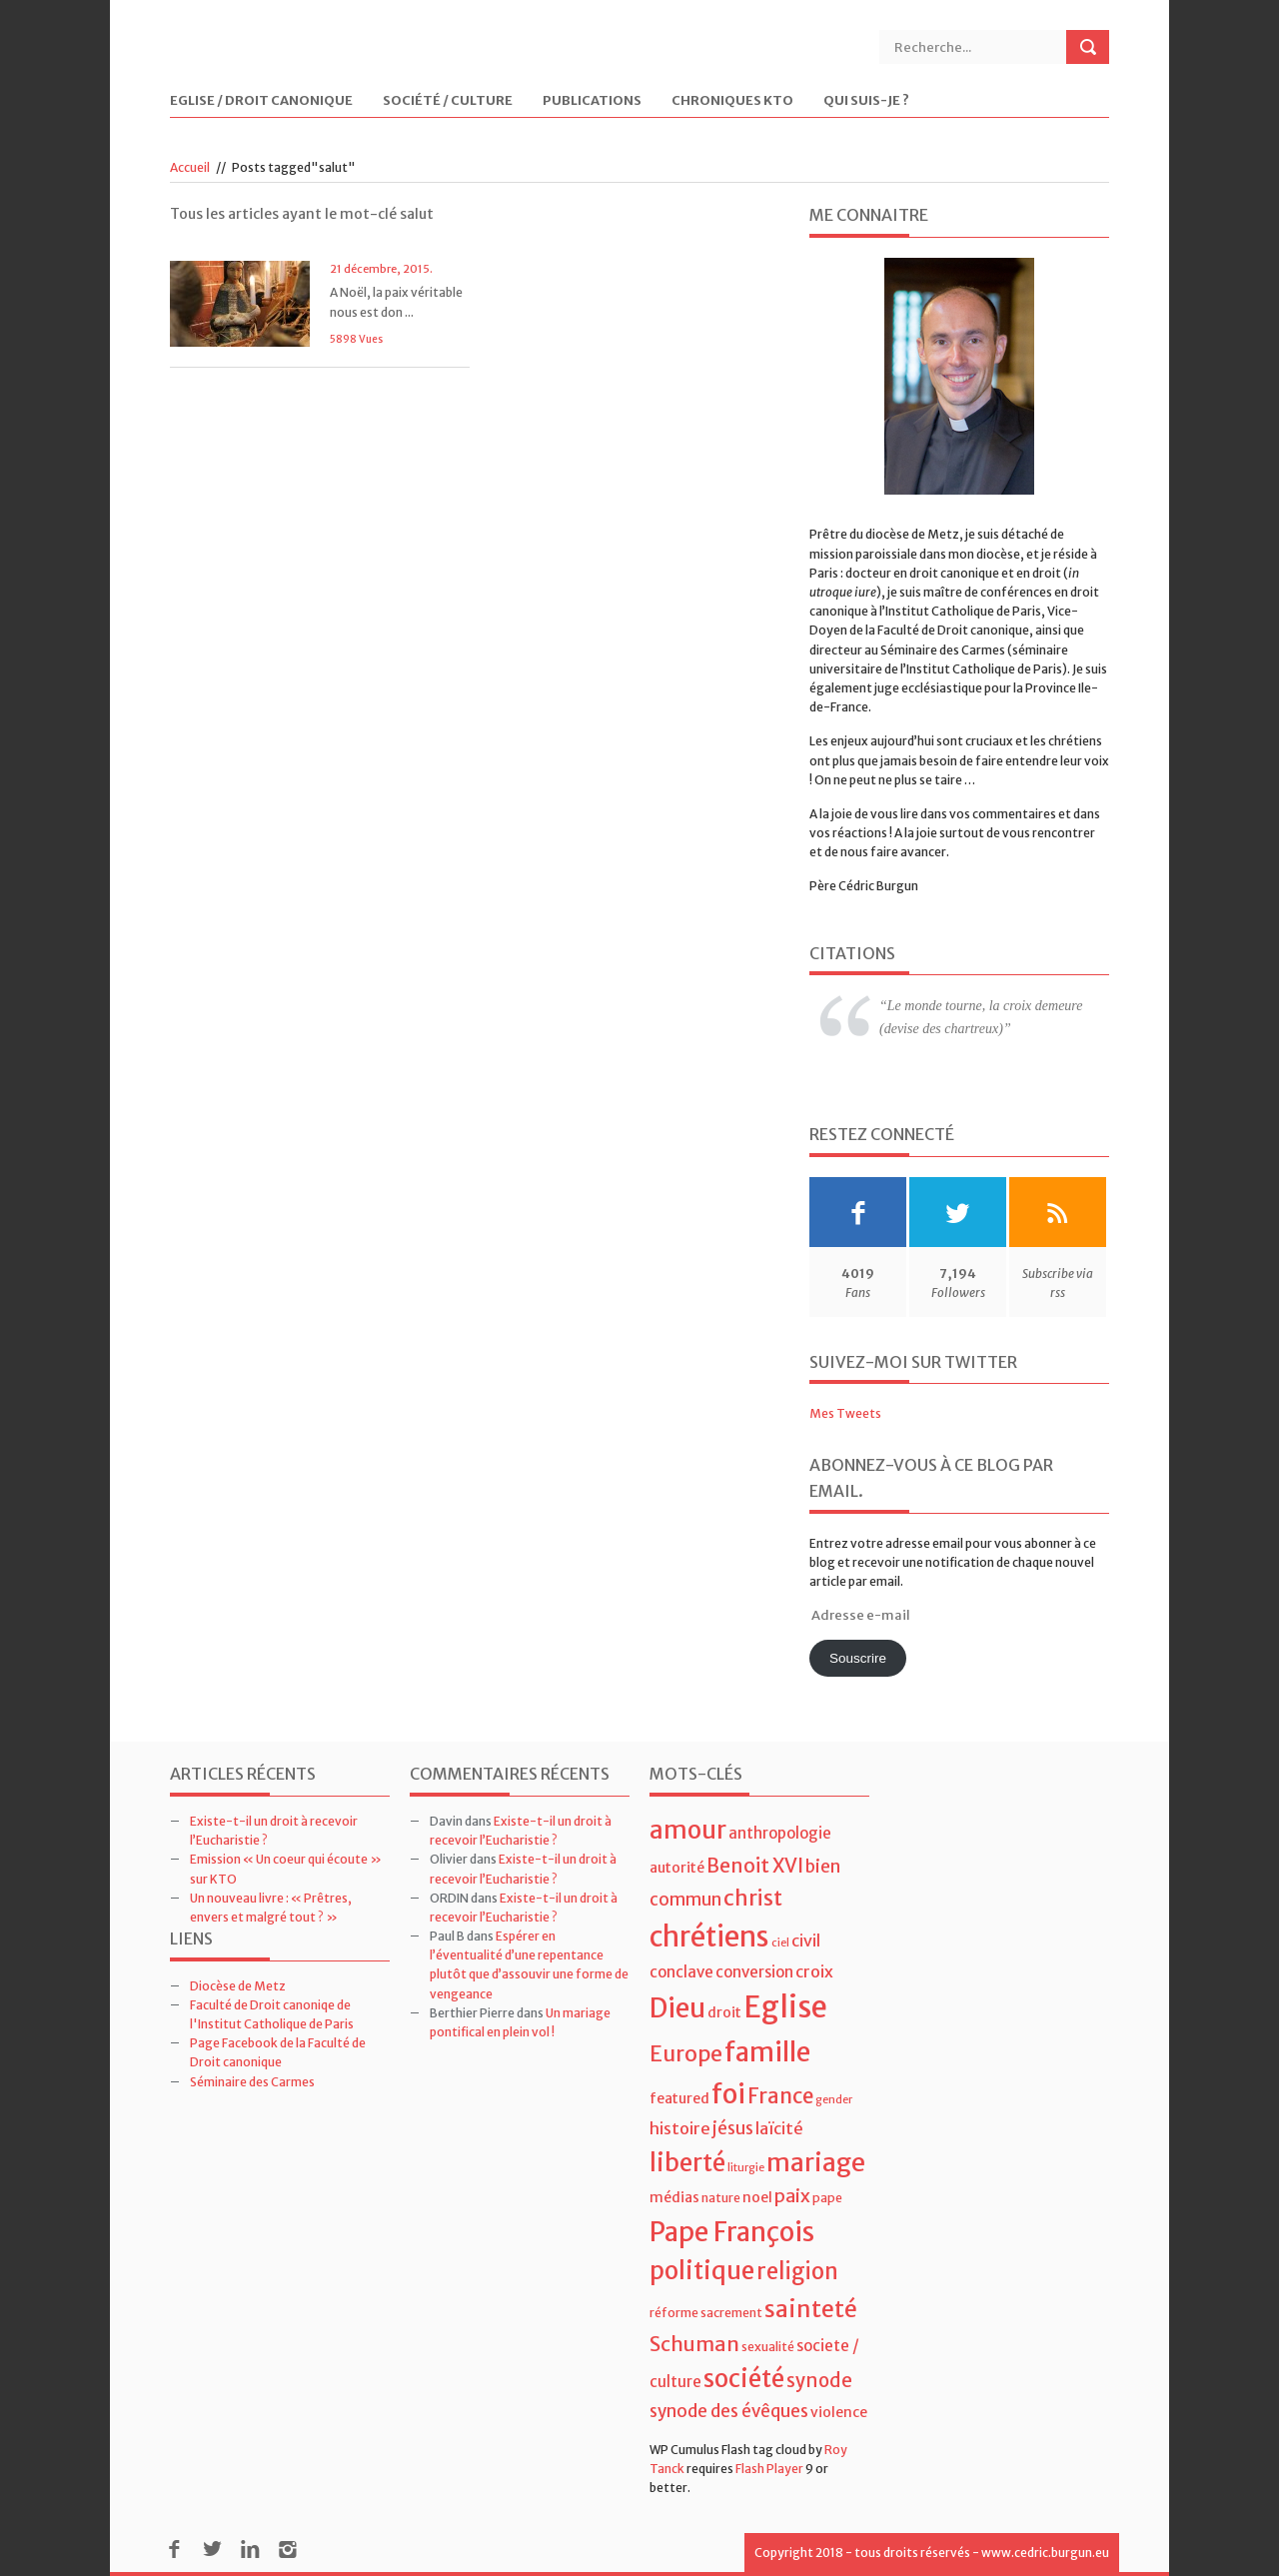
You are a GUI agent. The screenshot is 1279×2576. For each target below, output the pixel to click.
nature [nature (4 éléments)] (720, 2197)
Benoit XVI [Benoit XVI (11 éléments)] (754, 1866)
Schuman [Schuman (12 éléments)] (694, 2343)
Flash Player (769, 2468)
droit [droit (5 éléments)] (724, 2012)
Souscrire (857, 1658)
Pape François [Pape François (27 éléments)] (731, 2231)
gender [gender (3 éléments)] (833, 2099)
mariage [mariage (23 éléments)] (815, 2162)
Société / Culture (448, 101)
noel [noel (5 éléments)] (757, 2197)
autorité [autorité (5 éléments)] (676, 1868)
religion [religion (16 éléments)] (797, 2271)
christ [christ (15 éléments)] (752, 1898)
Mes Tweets (845, 1413)
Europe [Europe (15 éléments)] (685, 2053)
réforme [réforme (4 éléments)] (673, 2312)
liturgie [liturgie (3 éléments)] (745, 2167)
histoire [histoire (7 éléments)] (679, 2128)
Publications (592, 101)
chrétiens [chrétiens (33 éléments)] (709, 1936)
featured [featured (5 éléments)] (679, 2098)
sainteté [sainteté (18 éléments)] (810, 2308)
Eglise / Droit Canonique (261, 101)
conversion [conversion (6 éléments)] (754, 1971)
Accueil (190, 167)
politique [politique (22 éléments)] (701, 2270)
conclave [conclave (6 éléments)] (681, 1971)
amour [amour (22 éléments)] (687, 1830)
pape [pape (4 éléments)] (827, 2197)
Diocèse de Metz (238, 1985)
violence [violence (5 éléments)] (838, 2412)
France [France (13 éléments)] (780, 2096)
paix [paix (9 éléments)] (792, 2195)
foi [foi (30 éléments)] (728, 2093)
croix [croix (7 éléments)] (814, 1971)
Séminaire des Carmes (252, 2081)
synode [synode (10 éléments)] (819, 2380)
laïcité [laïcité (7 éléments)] (779, 2128)
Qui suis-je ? (866, 101)
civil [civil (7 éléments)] (805, 1940)
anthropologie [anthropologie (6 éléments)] (779, 1833)
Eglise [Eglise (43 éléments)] (785, 2006)
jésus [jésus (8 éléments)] (732, 2128)
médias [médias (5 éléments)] (674, 2197)
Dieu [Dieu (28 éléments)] (677, 2007)
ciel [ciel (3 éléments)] (780, 1942)
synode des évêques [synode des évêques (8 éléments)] (728, 2411)
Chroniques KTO (732, 101)
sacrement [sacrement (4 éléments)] (731, 2312)
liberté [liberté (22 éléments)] (687, 2162)
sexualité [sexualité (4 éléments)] (767, 2346)
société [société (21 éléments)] (743, 2378)
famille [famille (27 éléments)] (767, 2051)
